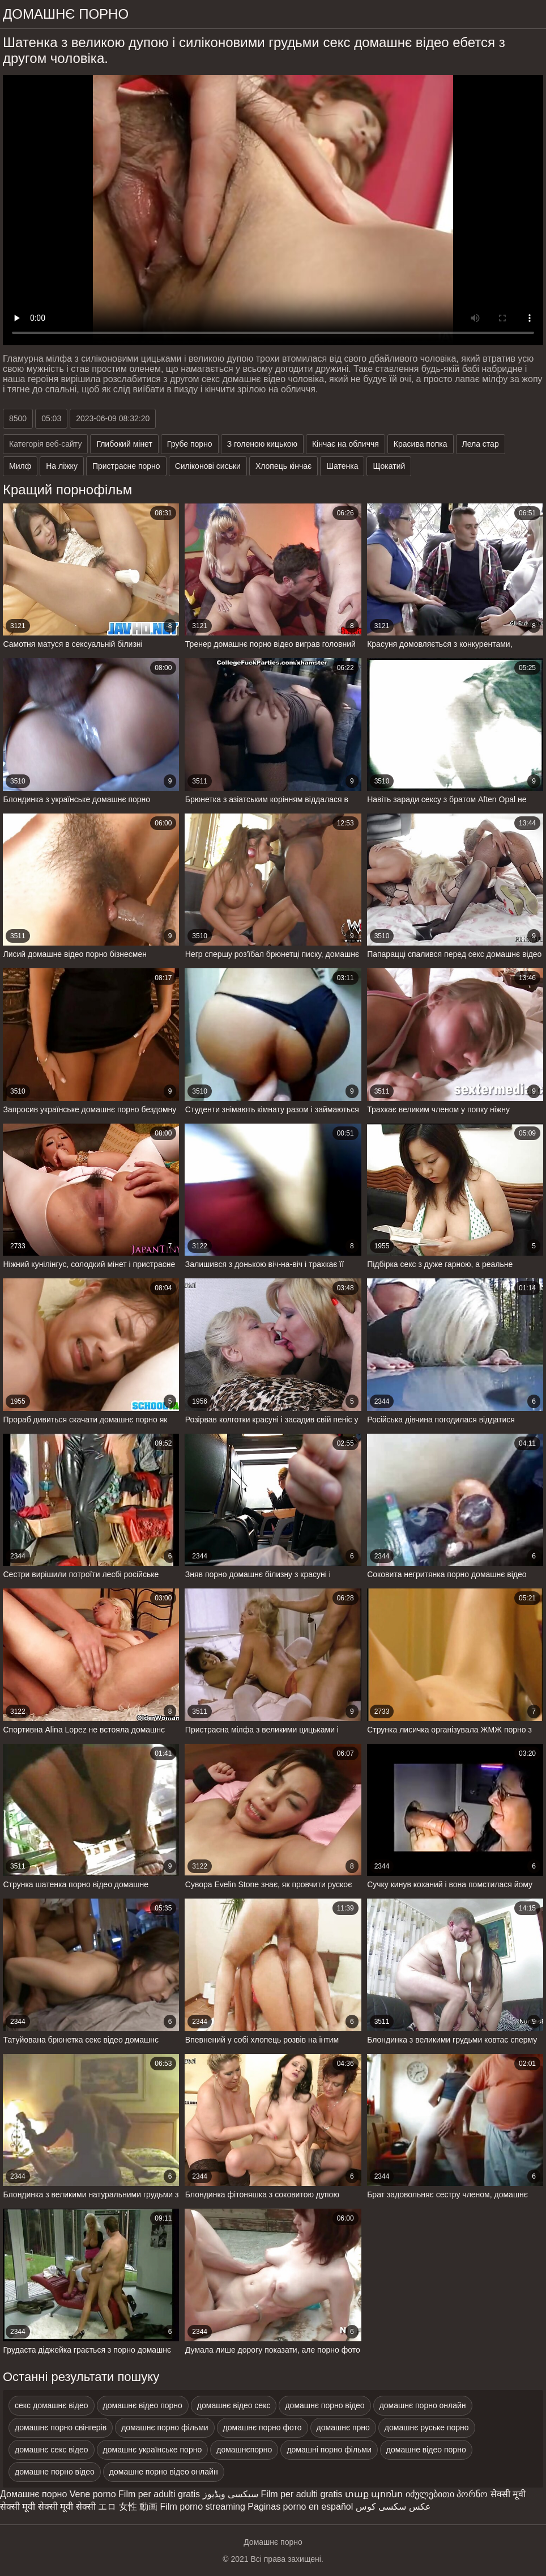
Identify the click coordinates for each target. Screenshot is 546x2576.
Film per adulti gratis (159, 2494)
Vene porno (93, 2494)
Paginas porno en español (300, 2506)
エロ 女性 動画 (127, 2506)
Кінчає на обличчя (345, 443)
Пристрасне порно (126, 466)
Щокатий (389, 466)
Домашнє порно (33, 2494)
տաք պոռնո (374, 2494)
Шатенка (342, 466)
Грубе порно (189, 443)
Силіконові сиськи (208, 466)
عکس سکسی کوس (393, 2506)
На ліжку (62, 466)
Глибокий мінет (124, 443)
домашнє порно (66, 14)
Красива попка (420, 443)
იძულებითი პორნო (447, 2494)
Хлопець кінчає (283, 466)
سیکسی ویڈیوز (230, 2494)
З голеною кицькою (262, 443)
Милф (20, 466)
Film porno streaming (202, 2506)
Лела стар (480, 443)
